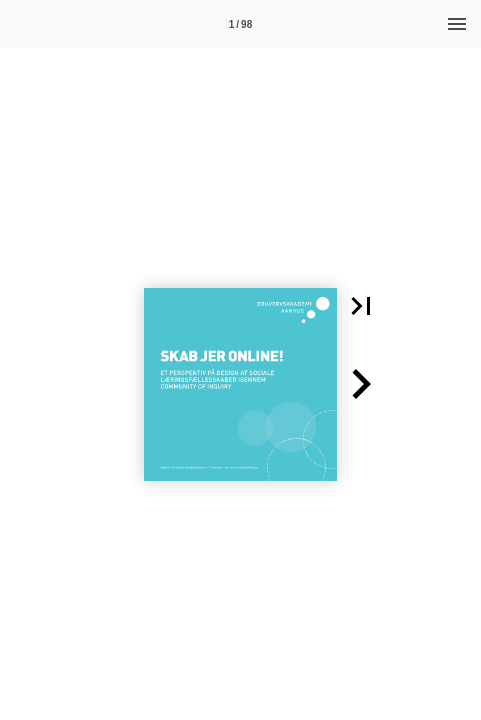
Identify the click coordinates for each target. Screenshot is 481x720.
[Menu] (457, 24)
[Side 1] (241, 24)
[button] (361, 306)
